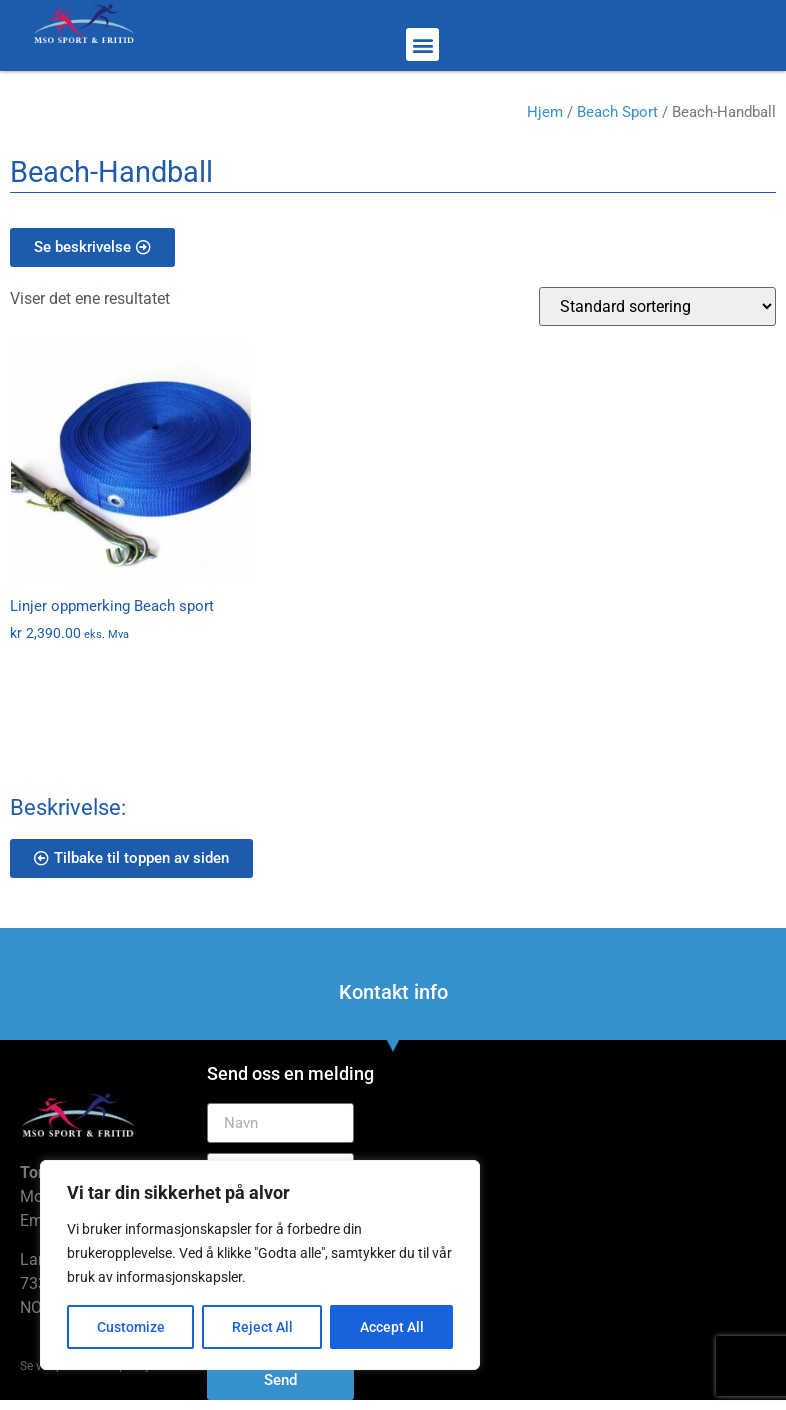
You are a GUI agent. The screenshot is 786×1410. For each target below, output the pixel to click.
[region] (260, 1265)
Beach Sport (617, 112)
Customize (131, 1327)
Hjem (545, 112)
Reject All (262, 1327)
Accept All (392, 1327)
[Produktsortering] (657, 306)
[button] (422, 44)
